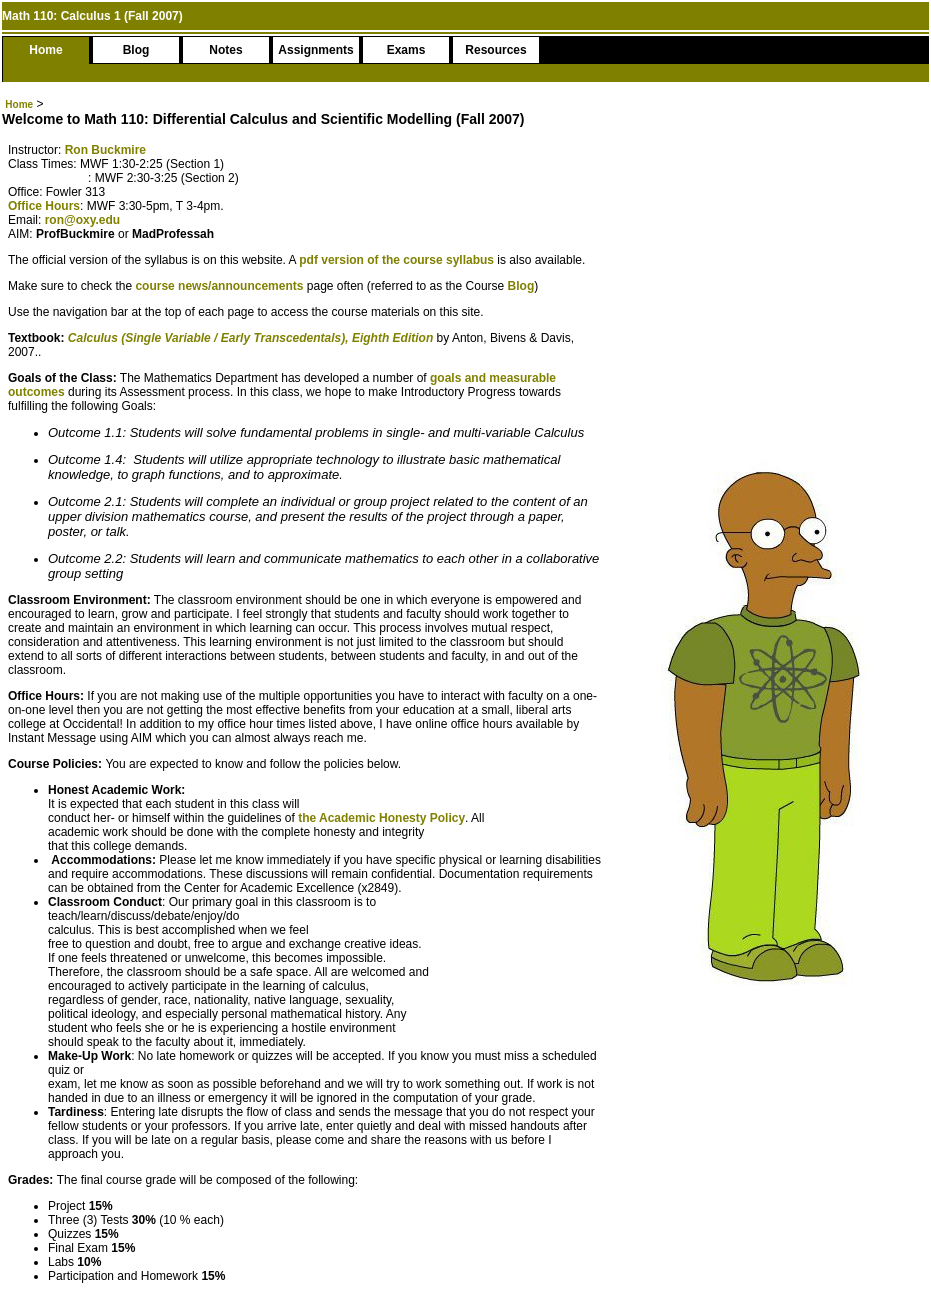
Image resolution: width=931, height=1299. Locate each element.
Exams (406, 50)
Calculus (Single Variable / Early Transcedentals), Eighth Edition (250, 338)
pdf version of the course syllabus (398, 260)
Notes (225, 50)
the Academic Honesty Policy (381, 818)
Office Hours (44, 206)
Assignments (315, 50)
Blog (136, 50)
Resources (495, 50)
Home (45, 50)
